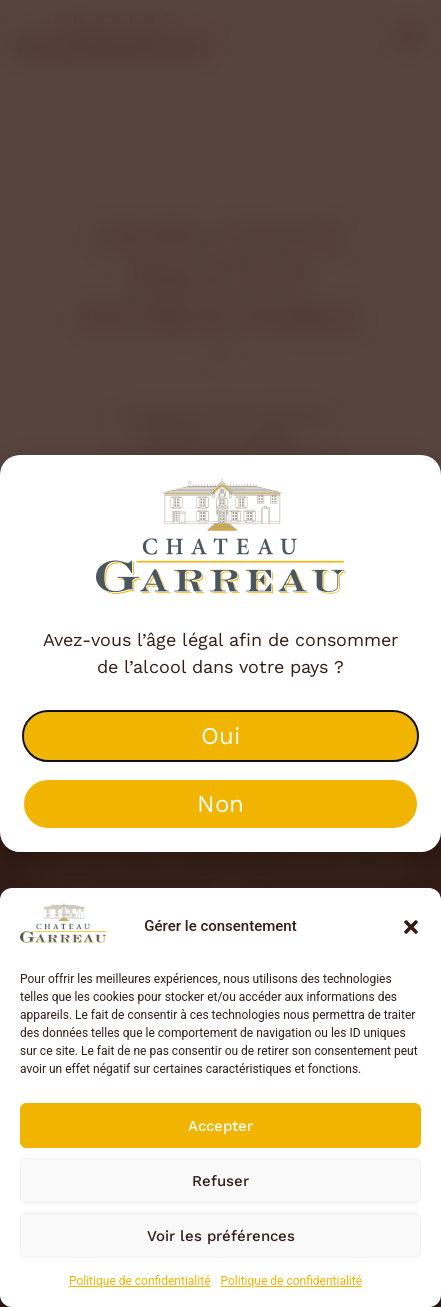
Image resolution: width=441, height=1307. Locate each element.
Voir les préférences (221, 1236)
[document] (220, 653)
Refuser (220, 1181)
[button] (411, 927)
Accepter (220, 1126)
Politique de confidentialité (140, 1281)
